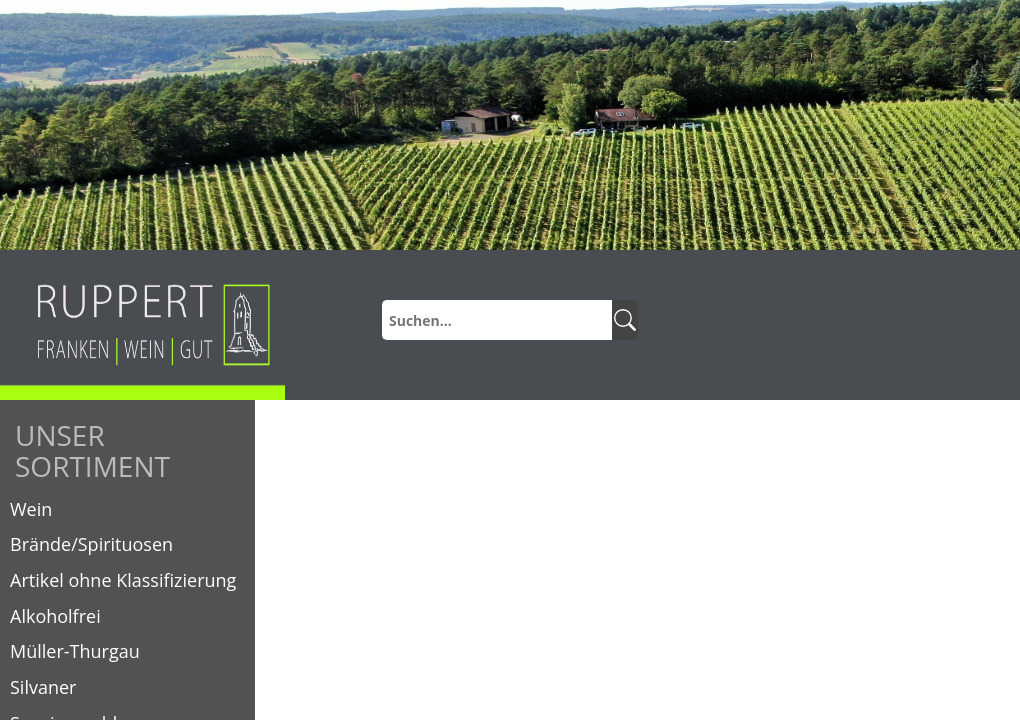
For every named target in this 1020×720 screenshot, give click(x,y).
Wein (31, 509)
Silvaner (43, 687)
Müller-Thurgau (75, 651)
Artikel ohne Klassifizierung (123, 580)
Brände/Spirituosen (91, 544)
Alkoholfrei (55, 616)
